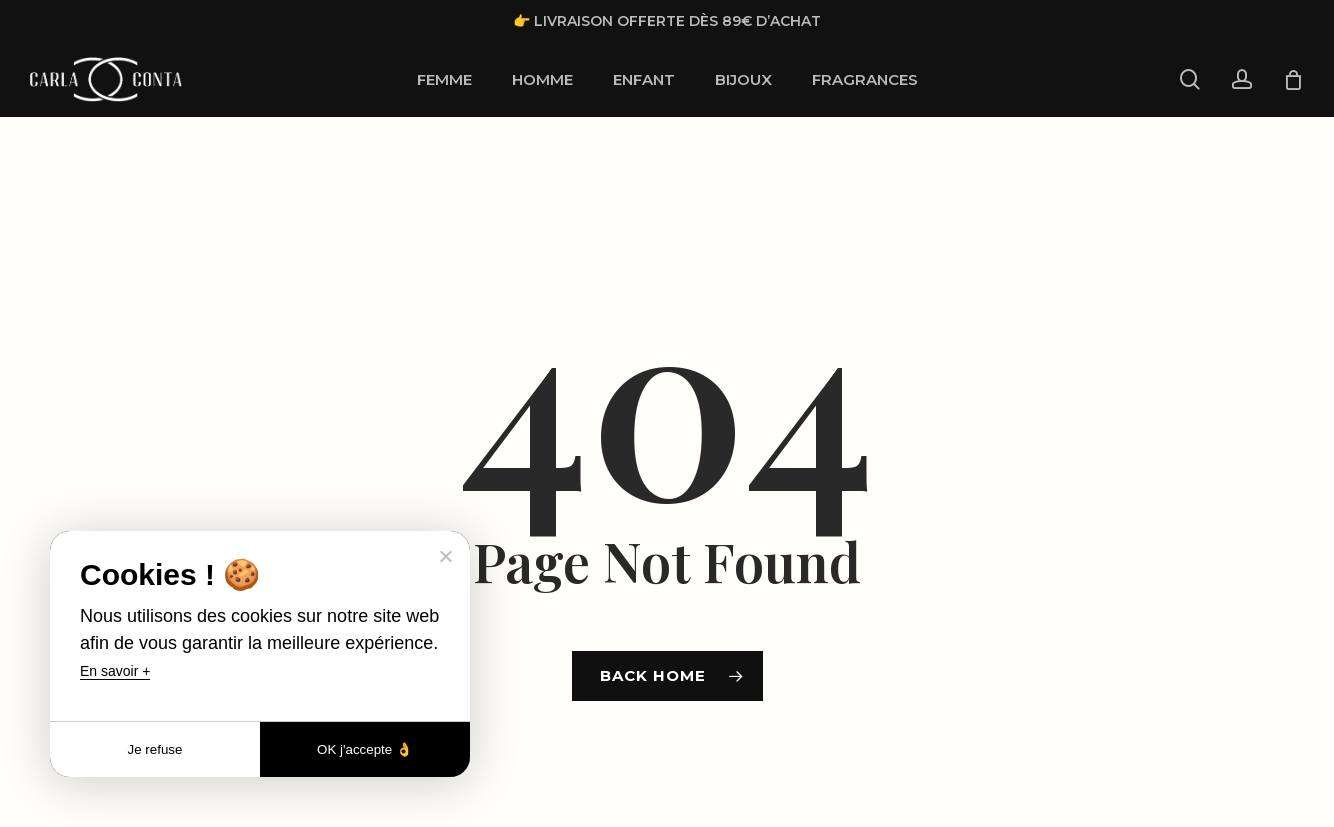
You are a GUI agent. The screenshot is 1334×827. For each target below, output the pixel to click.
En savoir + (115, 671)
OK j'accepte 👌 (365, 749)
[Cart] (1293, 80)
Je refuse (155, 749)
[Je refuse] (445, 556)
